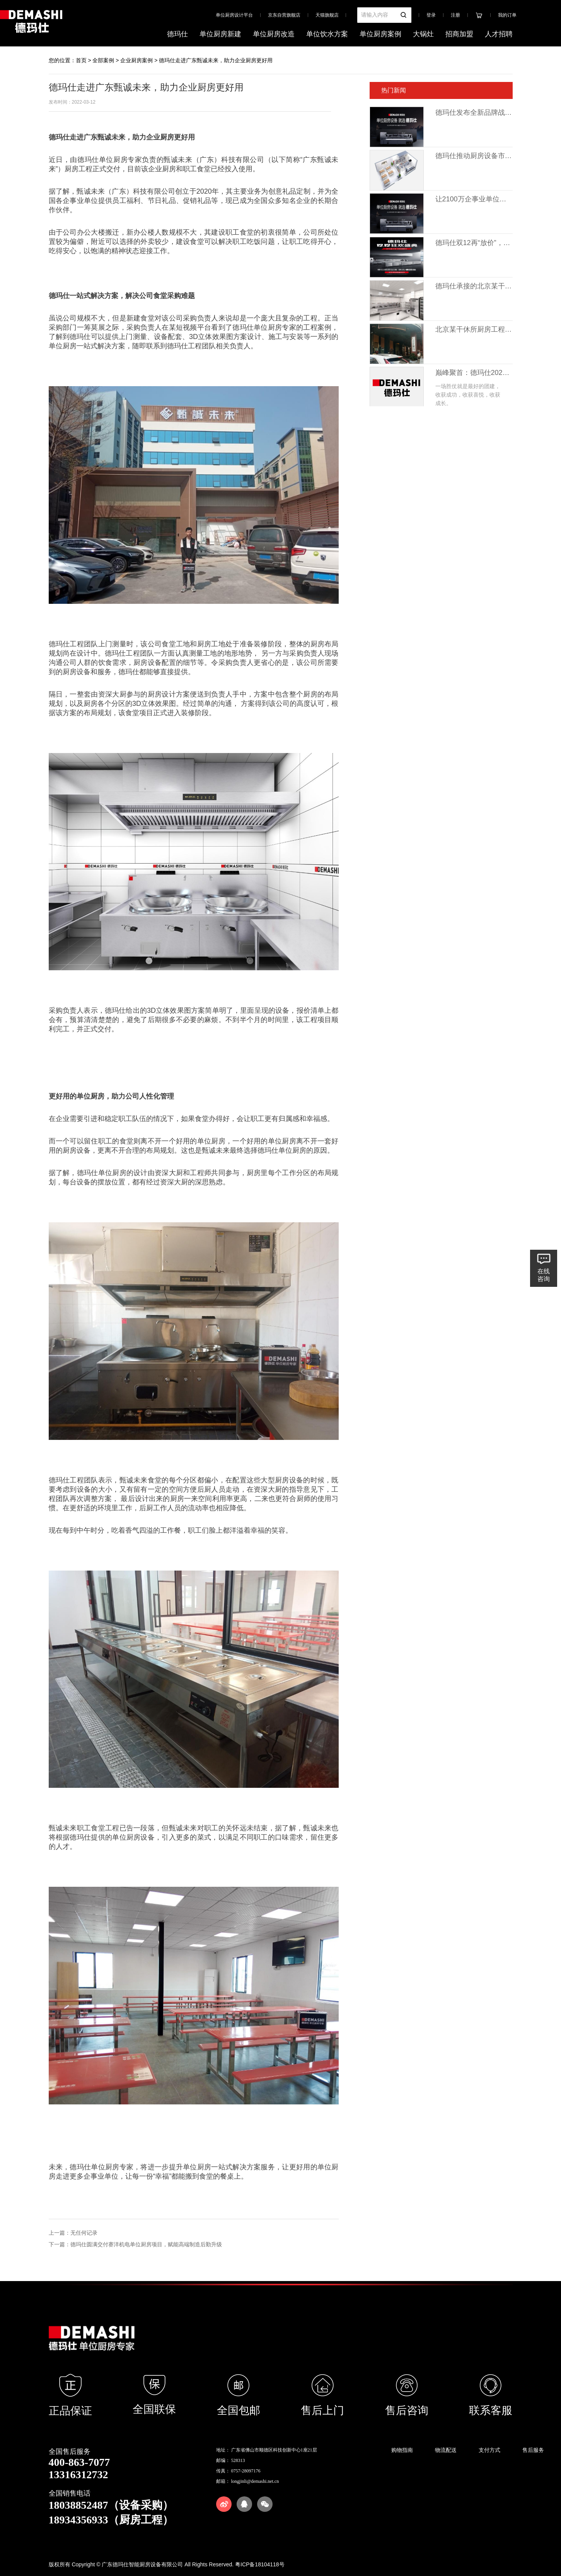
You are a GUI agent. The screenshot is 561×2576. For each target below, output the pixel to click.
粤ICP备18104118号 (260, 2564)
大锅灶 (423, 34)
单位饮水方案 (327, 34)
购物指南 (402, 2450)
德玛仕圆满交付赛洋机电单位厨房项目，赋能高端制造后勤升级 (146, 2244)
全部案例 (103, 60)
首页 (81, 60)
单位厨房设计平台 (234, 15)
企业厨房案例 (136, 60)
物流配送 (446, 2450)
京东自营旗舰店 (284, 15)
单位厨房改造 (274, 34)
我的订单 (507, 15)
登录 (431, 15)
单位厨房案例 (380, 34)
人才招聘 (499, 34)
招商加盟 (459, 34)
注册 (455, 15)
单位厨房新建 (220, 34)
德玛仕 (177, 34)
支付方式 (489, 2450)
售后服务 (533, 2450)
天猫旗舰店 (327, 15)
